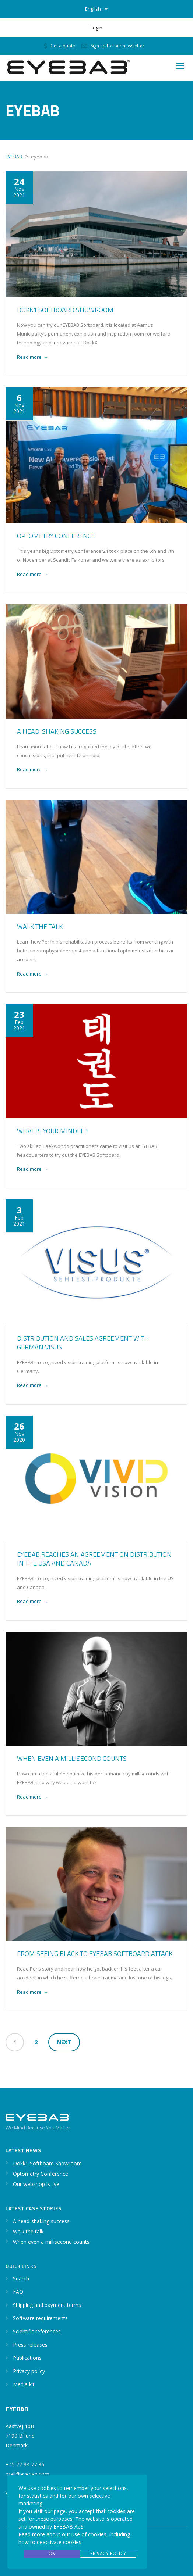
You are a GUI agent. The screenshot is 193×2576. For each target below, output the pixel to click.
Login (96, 27)
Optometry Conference (56, 536)
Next (64, 2042)
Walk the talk (40, 926)
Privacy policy (29, 2371)
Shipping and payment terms (47, 2304)
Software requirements (40, 2318)
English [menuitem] (93, 9)
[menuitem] (96, 9)
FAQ (18, 2291)
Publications (27, 2357)
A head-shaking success (56, 731)
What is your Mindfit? (53, 1131)
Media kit (24, 2384)
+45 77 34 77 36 (25, 2464)
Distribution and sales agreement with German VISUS (83, 1342)
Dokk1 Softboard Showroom (65, 310)
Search (21, 2278)
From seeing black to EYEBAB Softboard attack (94, 1953)
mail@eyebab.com (27, 2474)
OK (52, 2553)
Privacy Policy (108, 2553)
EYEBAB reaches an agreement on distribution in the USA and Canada (94, 1558)
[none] (96, 9)
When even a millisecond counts (72, 1758)
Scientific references (37, 2331)
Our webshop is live (36, 2183)
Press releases (30, 2344)
